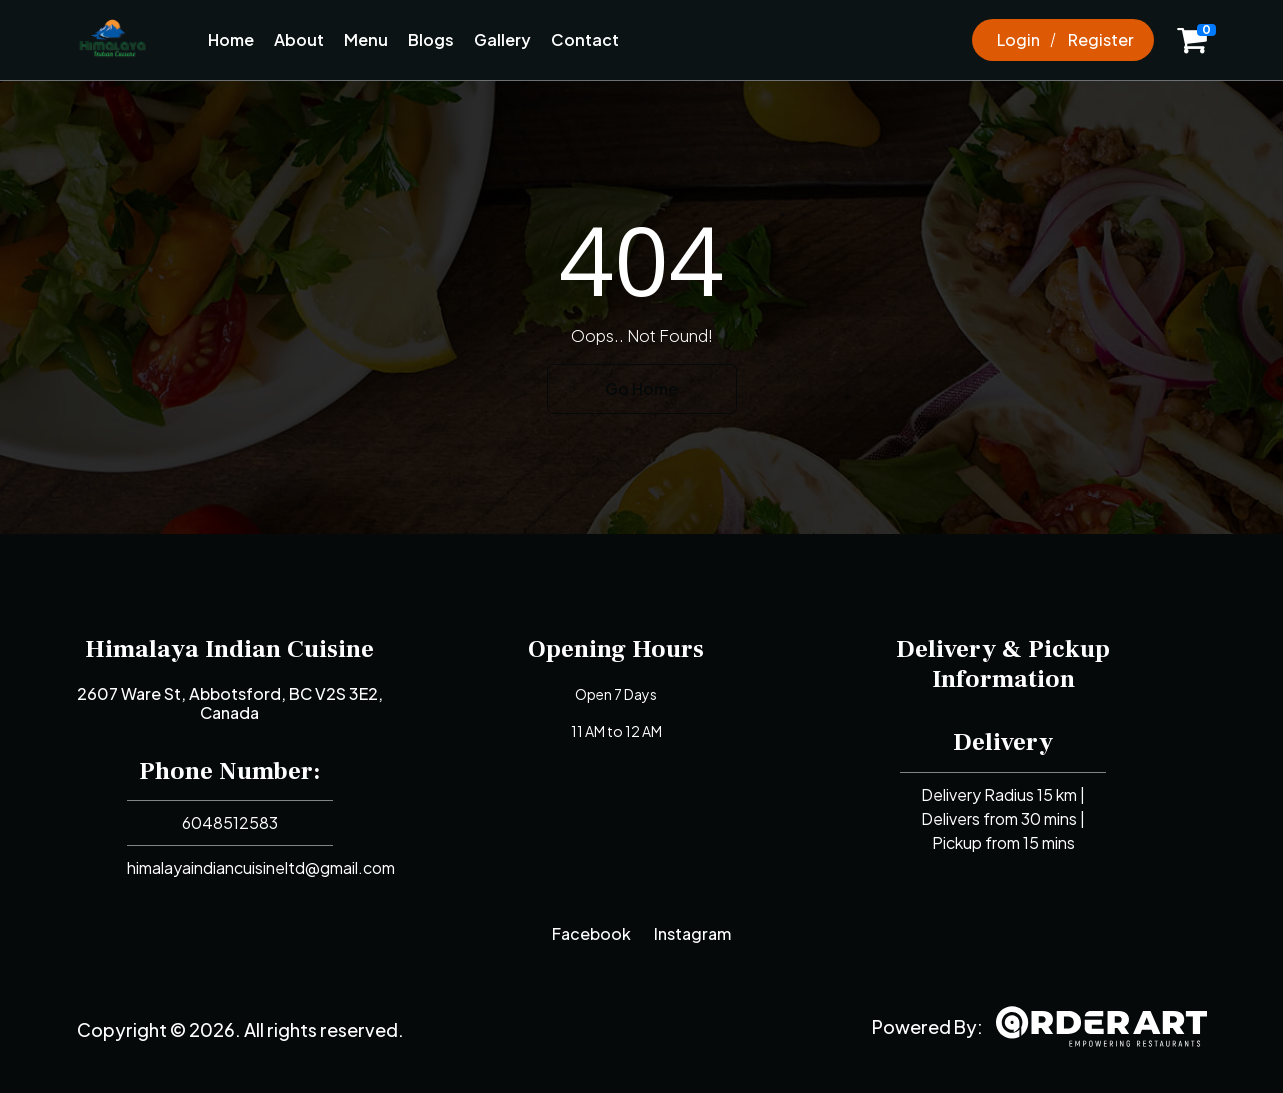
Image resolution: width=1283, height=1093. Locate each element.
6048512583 (230, 822)
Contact (585, 39)
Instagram (692, 933)
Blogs (431, 39)
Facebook (591, 933)
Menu (366, 39)
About (299, 39)
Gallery (502, 39)
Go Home (641, 388)
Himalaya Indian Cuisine (229, 649)
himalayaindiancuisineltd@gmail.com (261, 867)
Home (231, 39)
